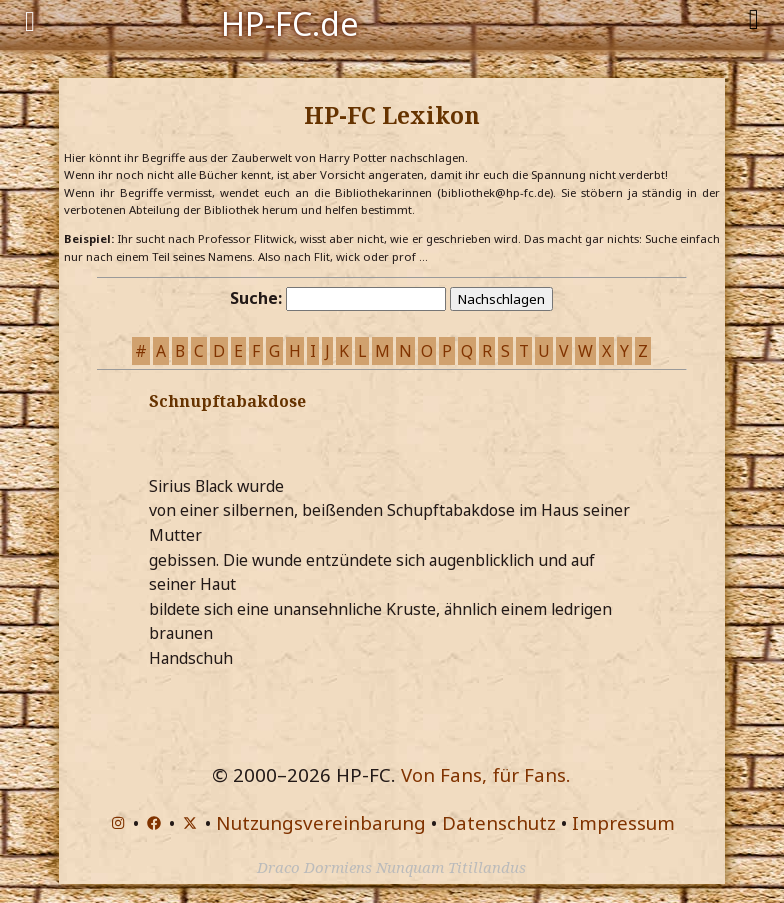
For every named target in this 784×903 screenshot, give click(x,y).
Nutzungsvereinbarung (321, 822)
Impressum (623, 822)
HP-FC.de (290, 22)
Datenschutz (499, 822)
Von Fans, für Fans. (486, 774)
